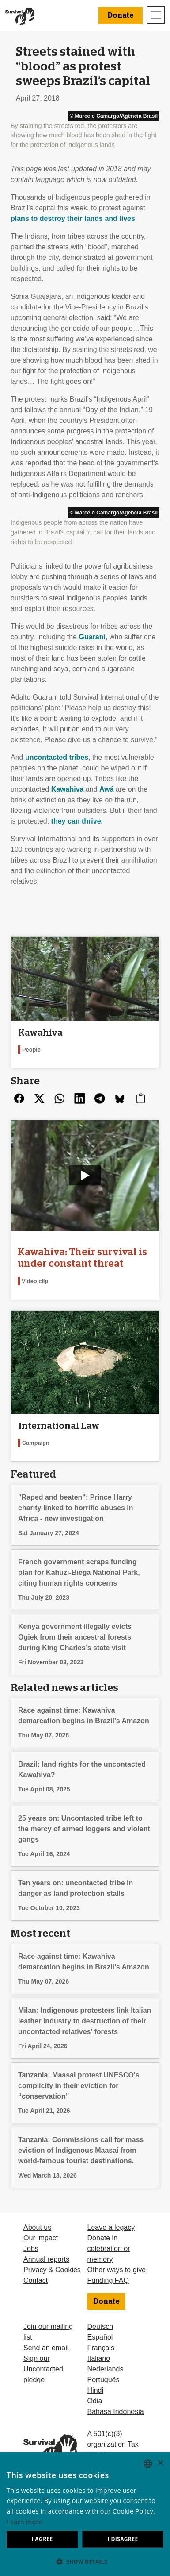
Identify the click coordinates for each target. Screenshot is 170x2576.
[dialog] (85, 2514)
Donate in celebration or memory (108, 2248)
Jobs (30, 2248)
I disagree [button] (123, 2539)
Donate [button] (120, 15)
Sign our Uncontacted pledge (43, 2369)
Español (100, 2337)
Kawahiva (67, 789)
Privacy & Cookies (52, 2270)
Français (100, 2348)
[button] (85, 2561)
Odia (94, 2401)
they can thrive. (77, 821)
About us (37, 2227)
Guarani (92, 637)
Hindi (95, 2390)
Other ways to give (116, 2270)
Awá (106, 789)
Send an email (45, 2348)
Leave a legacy (111, 2227)
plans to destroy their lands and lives (73, 218)
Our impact (40, 2238)
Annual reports (46, 2259)
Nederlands (105, 2369)
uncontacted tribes (56, 757)
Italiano (98, 2358)
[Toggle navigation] (156, 15)
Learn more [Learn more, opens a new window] (24, 2522)
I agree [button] (42, 2539)
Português (103, 2379)
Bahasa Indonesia (115, 2411)
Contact (35, 2280)
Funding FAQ (108, 2280)
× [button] (160, 2463)
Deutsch (100, 2326)
